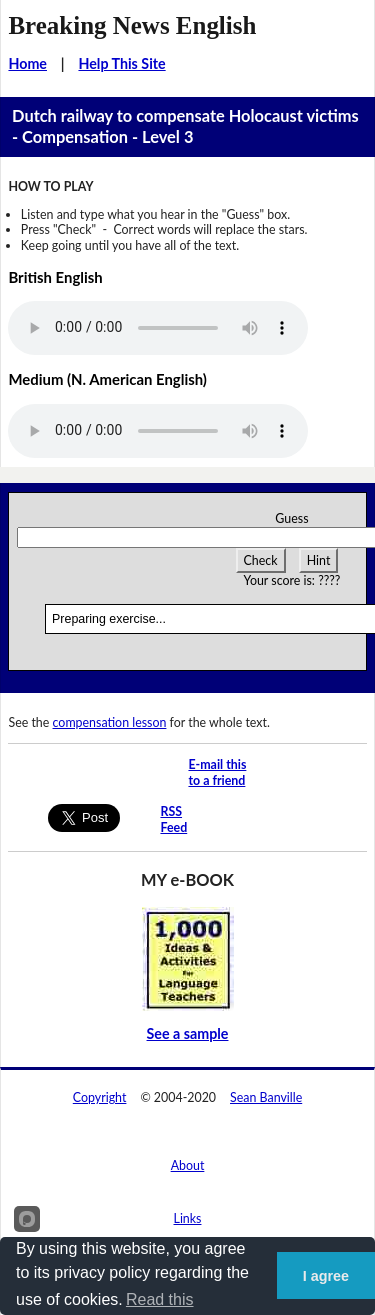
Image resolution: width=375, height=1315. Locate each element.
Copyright (100, 1097)
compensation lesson (110, 722)
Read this (160, 1299)
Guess (291, 518)
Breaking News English (132, 25)
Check (261, 560)
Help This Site (121, 63)
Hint (319, 560)
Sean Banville (266, 1097)
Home (27, 63)
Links (188, 1218)
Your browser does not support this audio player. (158, 328)
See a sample (188, 1033)
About (188, 1165)
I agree (326, 1276)
